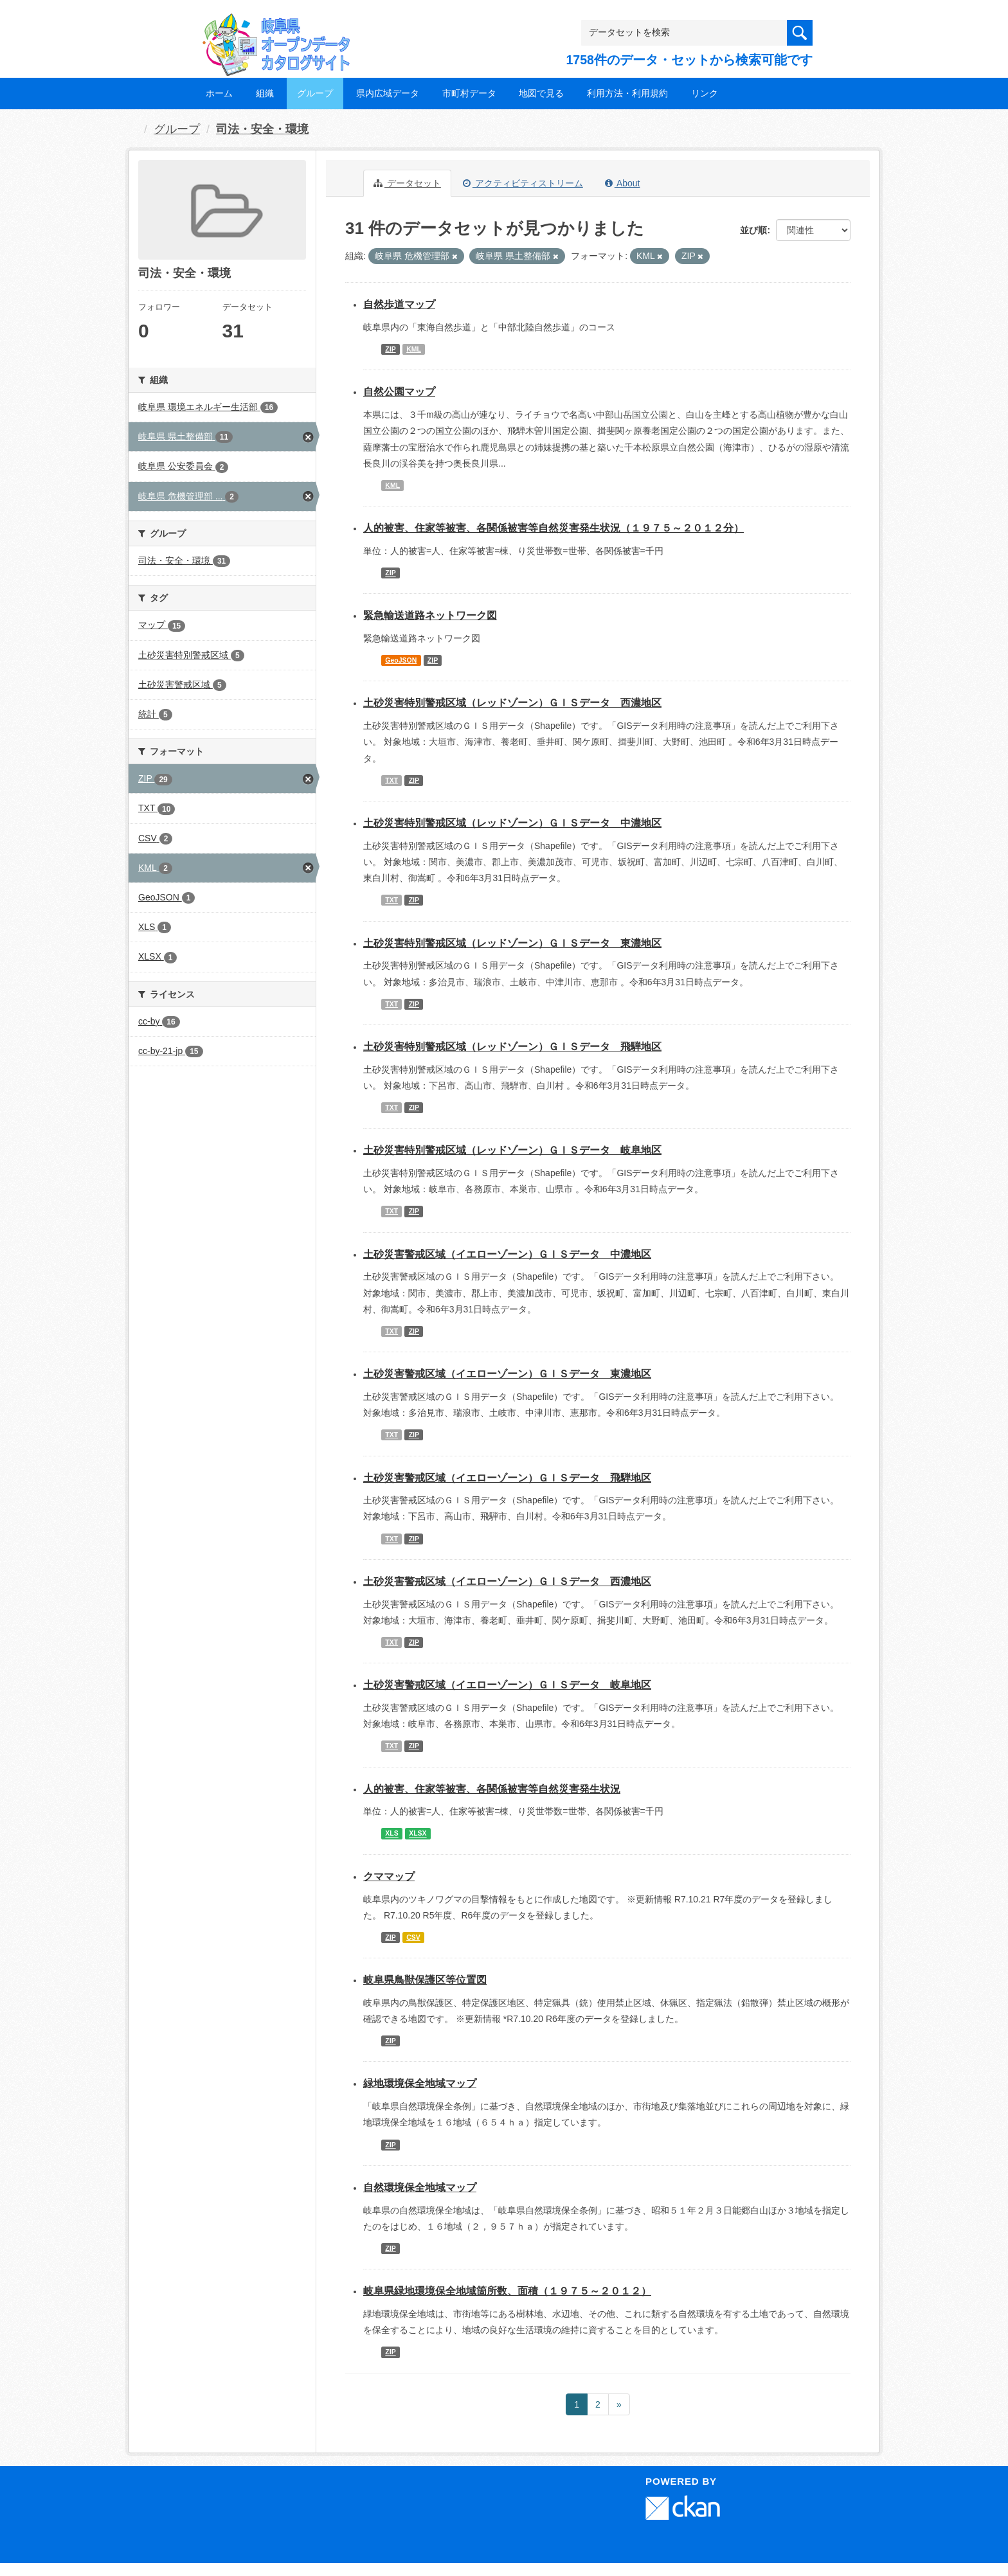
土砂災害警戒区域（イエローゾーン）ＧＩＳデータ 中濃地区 (507, 1254)
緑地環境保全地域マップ (419, 2083)
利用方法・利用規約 (627, 93)
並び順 (753, 230)
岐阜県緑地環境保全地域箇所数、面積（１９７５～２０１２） (507, 2290)
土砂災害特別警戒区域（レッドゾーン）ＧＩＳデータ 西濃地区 (512, 702)
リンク (704, 93)
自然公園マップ (399, 391)
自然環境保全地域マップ (419, 2187)
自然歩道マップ (399, 304)
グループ (315, 93)
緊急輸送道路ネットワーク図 (430, 615)
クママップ (389, 1876)
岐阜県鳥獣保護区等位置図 (425, 1979)
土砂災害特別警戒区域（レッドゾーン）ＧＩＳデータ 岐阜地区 (512, 1150)
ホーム (219, 93)
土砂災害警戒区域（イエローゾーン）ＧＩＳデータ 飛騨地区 (507, 1477)
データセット (407, 183)
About (622, 183)
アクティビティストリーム (523, 183)
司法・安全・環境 (262, 129)
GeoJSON (401, 660)
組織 (265, 93)
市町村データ (469, 93)
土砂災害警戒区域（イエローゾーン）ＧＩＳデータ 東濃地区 (507, 1373)
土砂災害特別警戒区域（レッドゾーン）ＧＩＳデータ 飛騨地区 (512, 1046)
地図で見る (541, 93)
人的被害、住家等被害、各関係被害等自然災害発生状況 (491, 1789)
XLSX (417, 1834)
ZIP (390, 349)
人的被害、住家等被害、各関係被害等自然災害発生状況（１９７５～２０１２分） (553, 528)
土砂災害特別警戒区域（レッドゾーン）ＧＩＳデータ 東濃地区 (512, 943)
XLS (391, 1834)
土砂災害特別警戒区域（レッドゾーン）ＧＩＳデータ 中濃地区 (512, 823)
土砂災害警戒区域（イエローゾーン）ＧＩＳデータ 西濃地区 (507, 1581)
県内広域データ (387, 93)
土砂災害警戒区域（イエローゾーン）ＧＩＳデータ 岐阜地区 (507, 1684)
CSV (413, 1937)
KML (413, 349)
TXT (391, 780)
